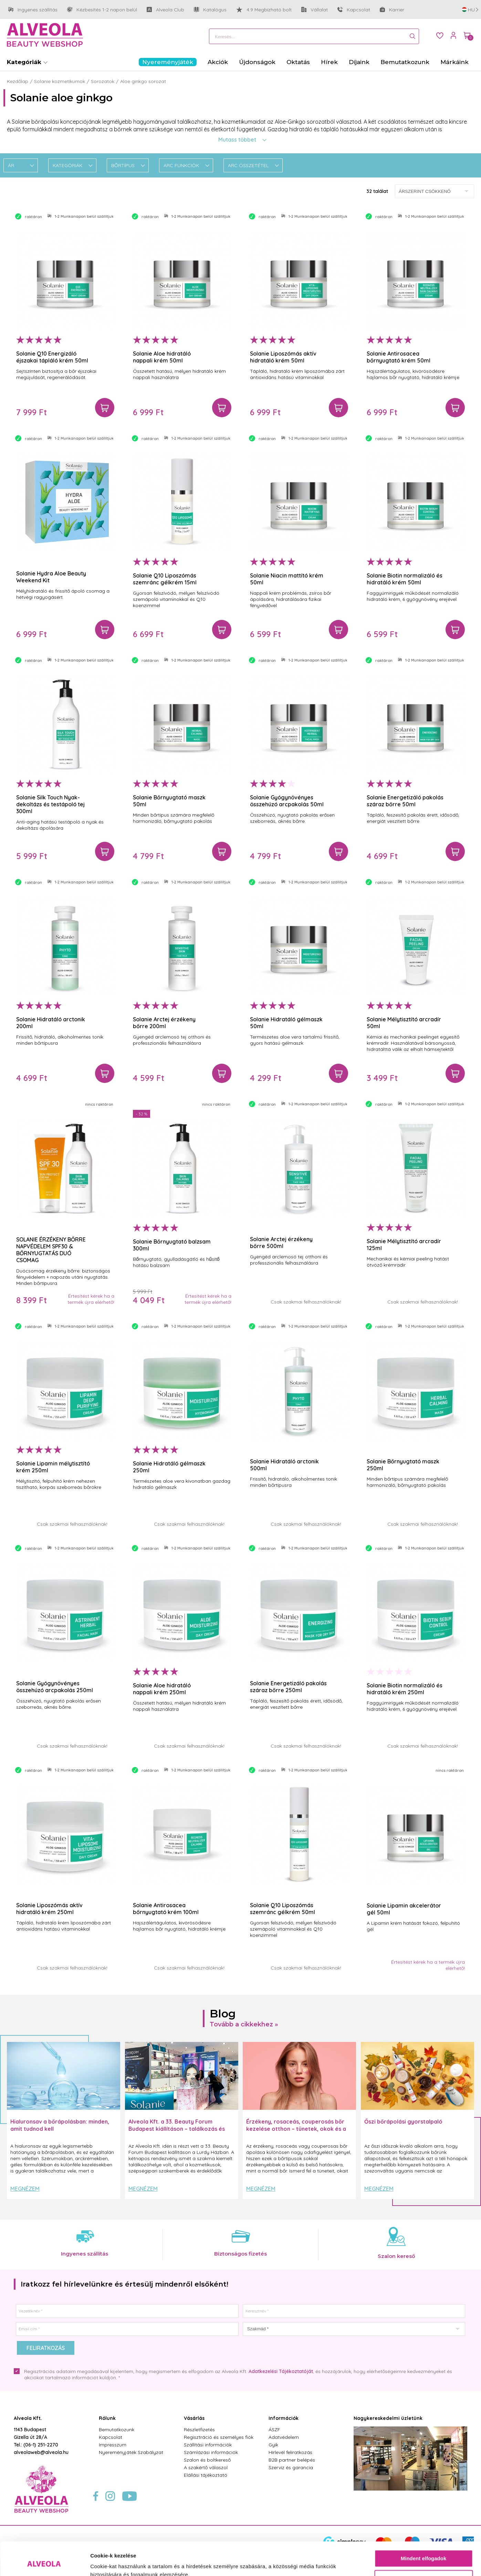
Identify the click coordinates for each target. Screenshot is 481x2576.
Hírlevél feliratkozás (290, 2452)
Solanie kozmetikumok (59, 81)
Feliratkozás (46, 2347)
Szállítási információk (208, 2445)
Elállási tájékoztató (205, 2475)
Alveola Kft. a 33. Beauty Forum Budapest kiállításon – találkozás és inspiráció (176, 2128)
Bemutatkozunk (116, 2429)
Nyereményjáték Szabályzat (131, 2452)
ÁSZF (274, 2429)
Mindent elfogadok (424, 2527)
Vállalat (314, 10)
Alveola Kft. (28, 2418)
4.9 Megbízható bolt (264, 10)
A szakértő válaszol (206, 2467)
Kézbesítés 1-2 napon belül (102, 10)
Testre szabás (424, 2547)
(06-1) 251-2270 (40, 2445)
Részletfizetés (199, 2429)
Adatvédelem (284, 2437)
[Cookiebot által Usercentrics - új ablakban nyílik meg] (44, 2562)
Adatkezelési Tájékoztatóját (281, 2371)
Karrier (392, 10)
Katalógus (210, 10)
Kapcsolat (353, 10)
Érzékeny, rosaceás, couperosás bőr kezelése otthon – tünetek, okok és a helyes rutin (296, 2128)
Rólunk (107, 2418)
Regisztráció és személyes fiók (218, 2437)
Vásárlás (194, 2418)
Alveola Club (165, 10)
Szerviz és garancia (291, 2467)
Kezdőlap (17, 81)
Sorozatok (102, 81)
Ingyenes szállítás (32, 10)
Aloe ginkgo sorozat (143, 81)
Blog (223, 2013)
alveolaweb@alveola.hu (41, 2452)
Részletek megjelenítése (120, 2562)
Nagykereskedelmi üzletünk (388, 2418)
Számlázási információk (211, 2452)
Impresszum (112, 2445)
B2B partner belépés (292, 2460)
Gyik (273, 2445)
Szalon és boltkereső (207, 2460)
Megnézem (25, 2188)
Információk (284, 2418)
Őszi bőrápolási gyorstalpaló (403, 2121)
